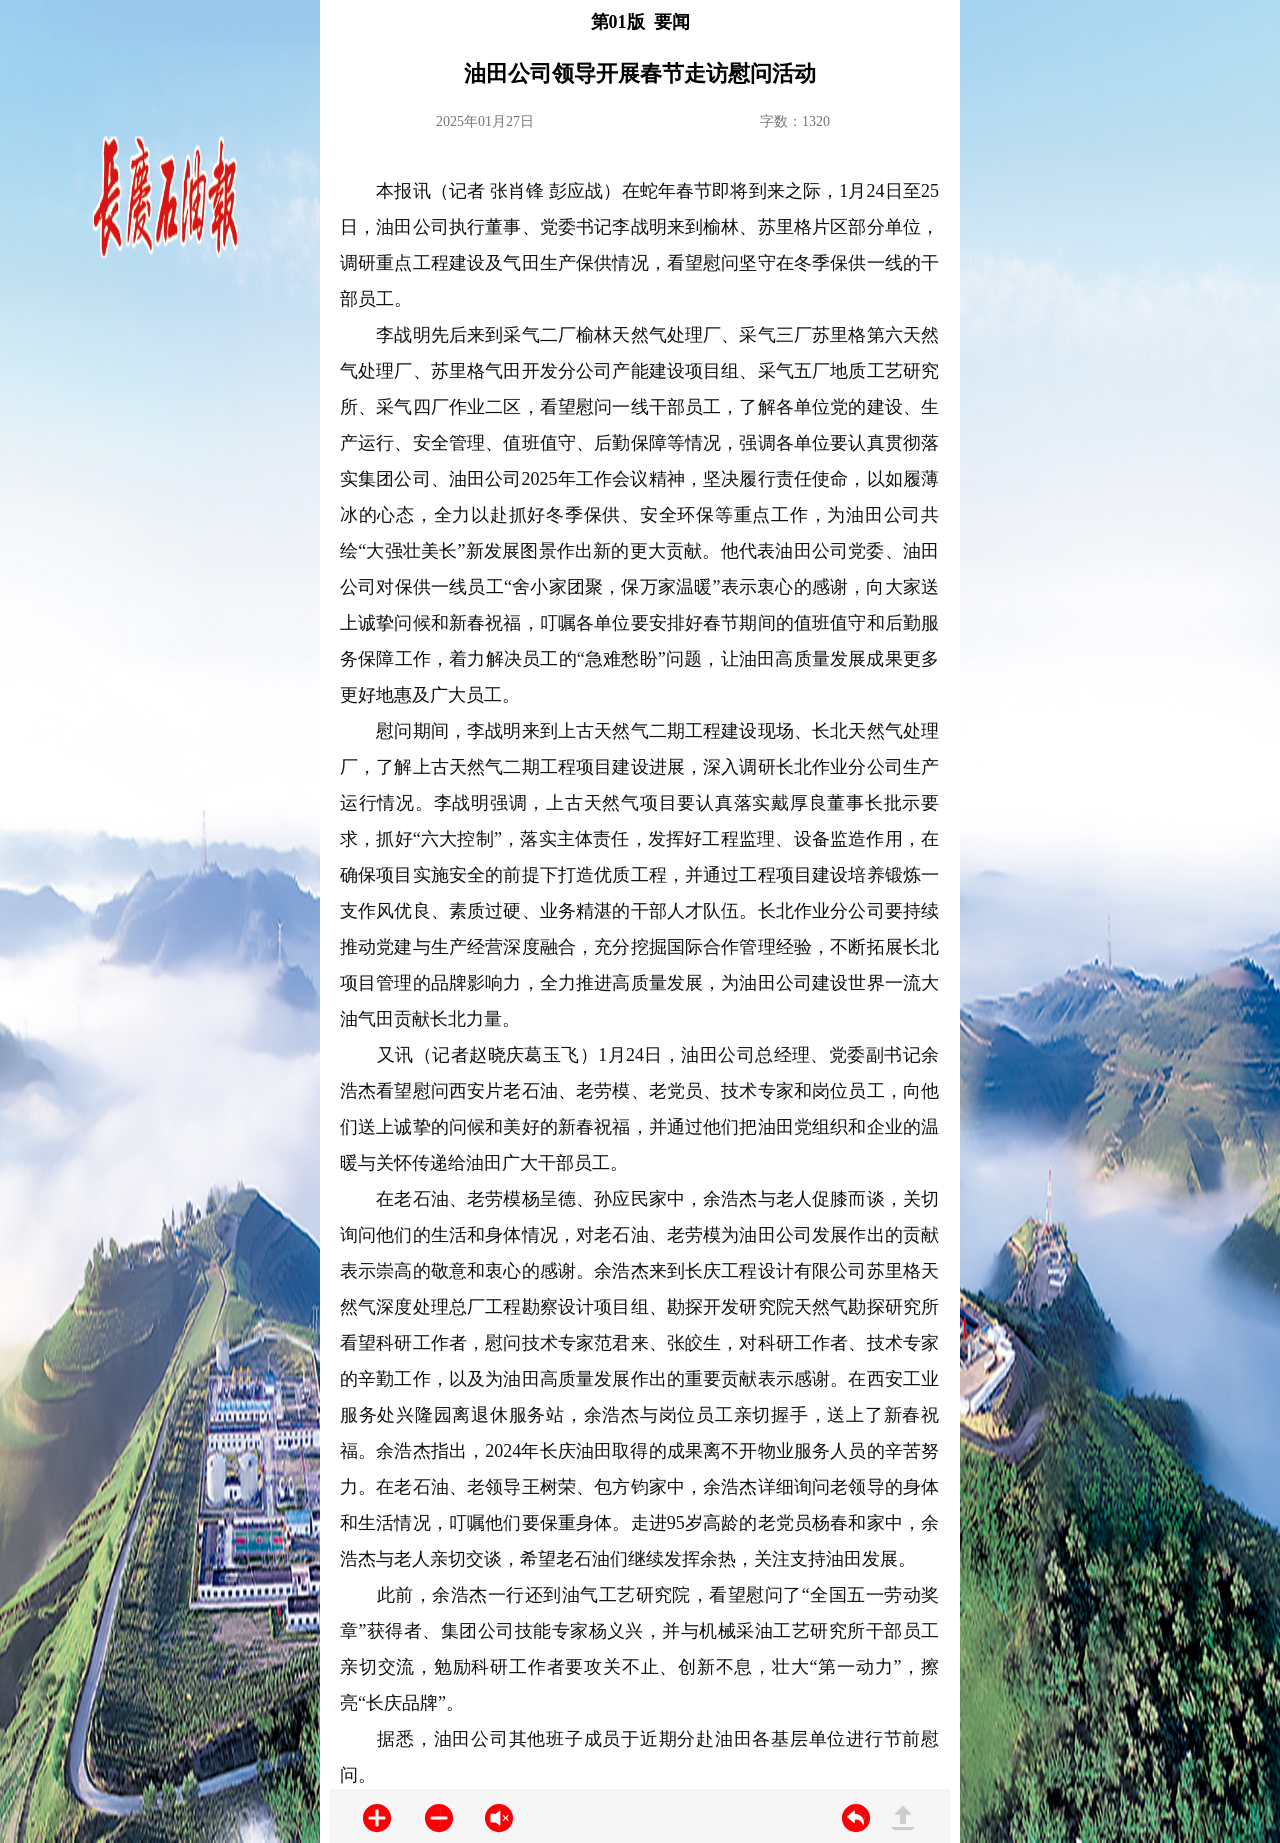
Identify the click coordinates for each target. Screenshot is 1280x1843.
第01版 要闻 (640, 22)
